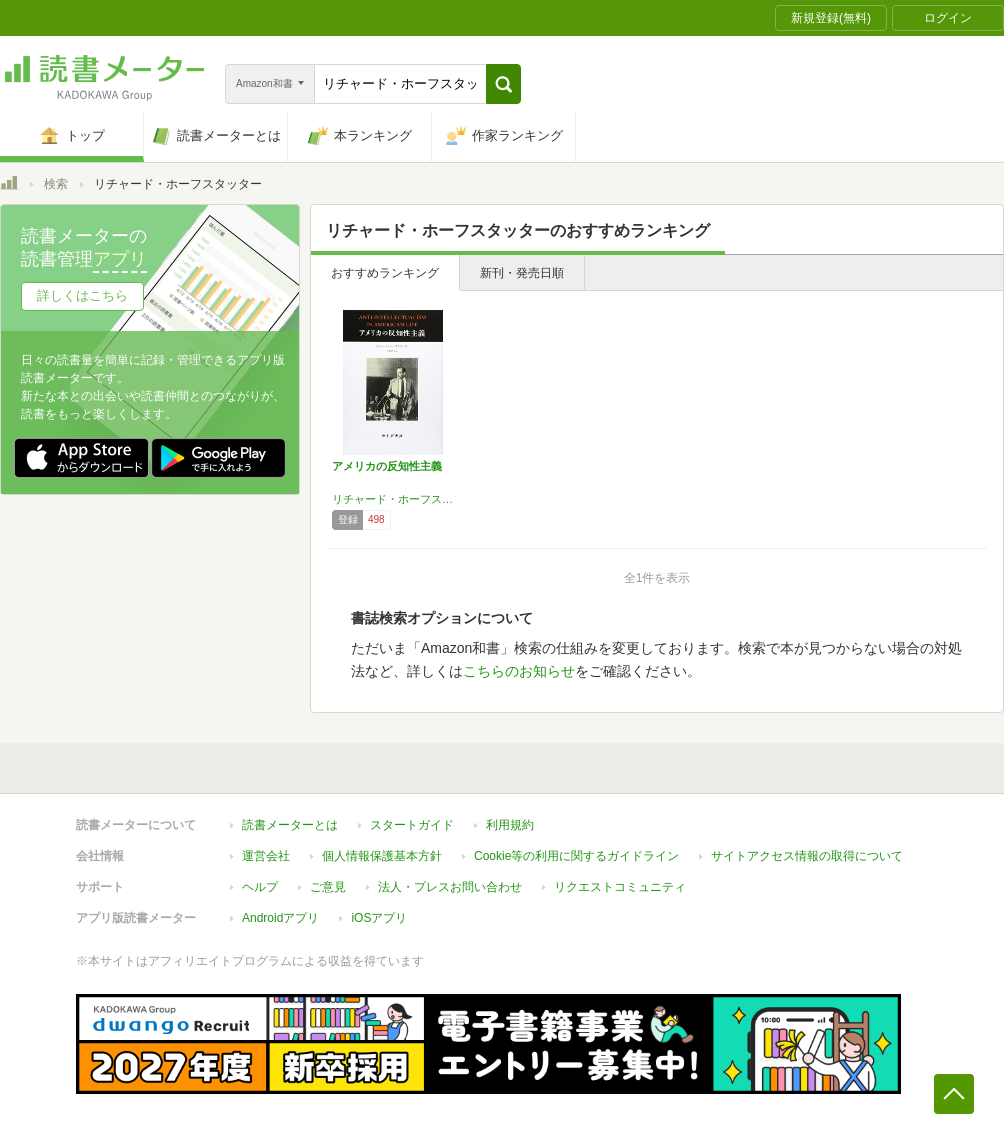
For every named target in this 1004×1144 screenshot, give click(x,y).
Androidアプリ (280, 918)
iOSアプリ (379, 918)
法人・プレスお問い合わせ (450, 887)
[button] (503, 84)
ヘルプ (260, 887)
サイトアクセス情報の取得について (807, 856)
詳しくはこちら (82, 295)
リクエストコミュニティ (620, 887)
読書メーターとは (290, 825)
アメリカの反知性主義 (387, 466)
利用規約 (510, 825)
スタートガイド (412, 825)
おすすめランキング (385, 273)
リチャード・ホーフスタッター (393, 499)
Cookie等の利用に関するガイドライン (576, 856)
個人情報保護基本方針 (382, 856)
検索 (56, 184)
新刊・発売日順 (522, 273)
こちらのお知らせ (519, 671)
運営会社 (266, 856)
